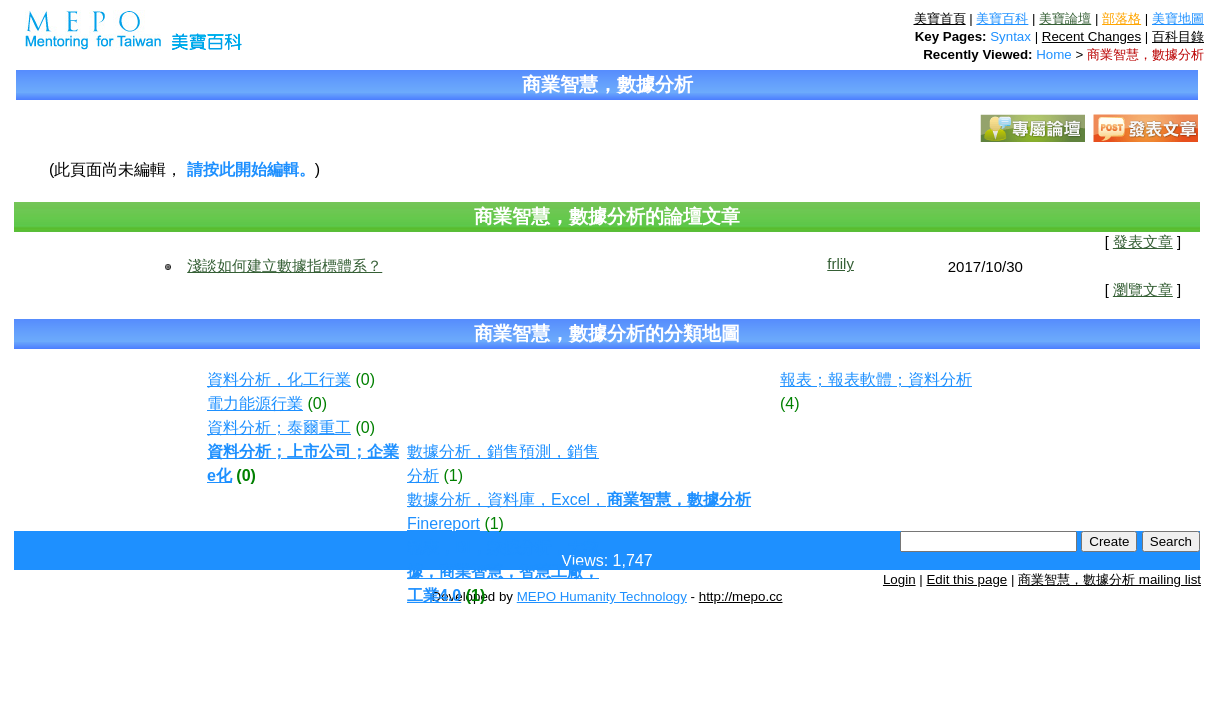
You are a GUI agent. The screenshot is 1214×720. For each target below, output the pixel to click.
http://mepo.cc (741, 596)
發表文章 (1143, 242)
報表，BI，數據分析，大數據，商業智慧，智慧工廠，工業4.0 (503, 571)
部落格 (1121, 18)
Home (1054, 54)
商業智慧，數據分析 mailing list (1109, 579)
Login (899, 579)
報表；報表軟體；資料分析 (876, 379)
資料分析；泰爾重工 (279, 427)
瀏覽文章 (1143, 290)
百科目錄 (1178, 36)
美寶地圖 (1178, 18)
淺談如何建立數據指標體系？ (284, 265)
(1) (453, 475)
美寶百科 (1002, 18)
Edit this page (966, 579)
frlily (840, 263)
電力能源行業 (255, 403)
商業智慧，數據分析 (1145, 54)
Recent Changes (1091, 36)
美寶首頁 (940, 18)
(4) (790, 403)
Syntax (1010, 36)
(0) (365, 379)
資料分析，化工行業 (279, 379)
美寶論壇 (1065, 18)
